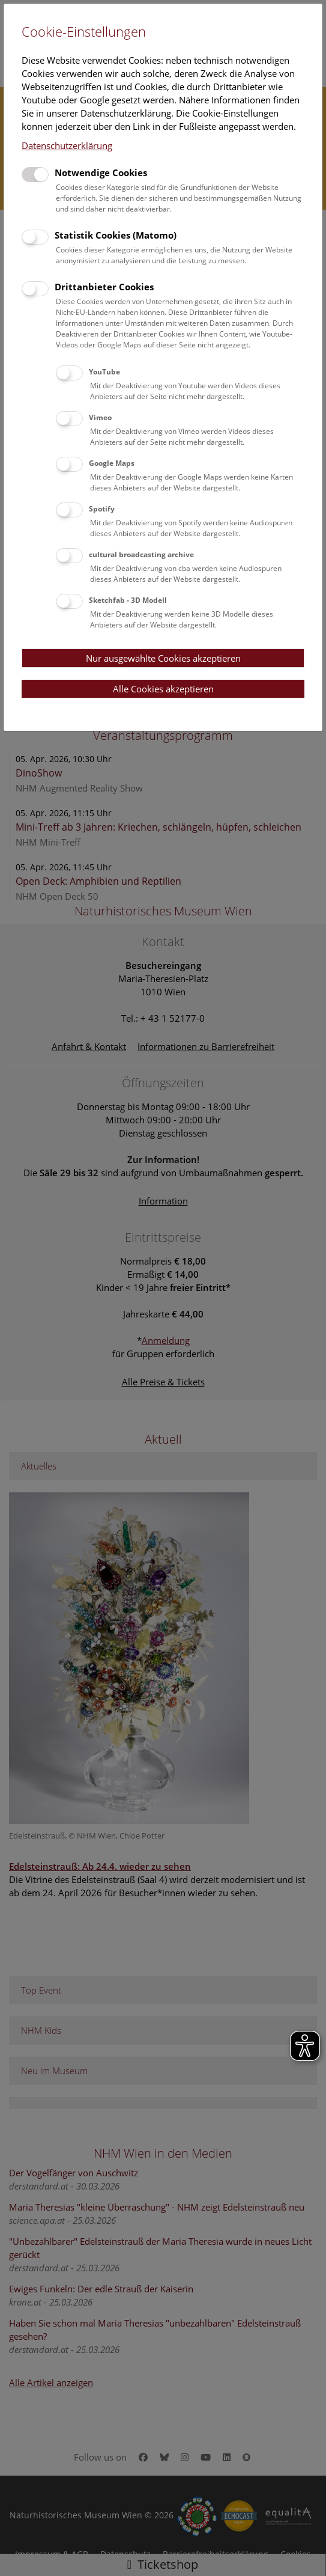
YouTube (104, 372)
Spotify (102, 509)
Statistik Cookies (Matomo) (116, 235)
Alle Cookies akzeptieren (163, 689)
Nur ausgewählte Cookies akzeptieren (163, 658)
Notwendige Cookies (101, 172)
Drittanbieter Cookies (104, 287)
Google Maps (111, 463)
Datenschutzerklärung (67, 145)
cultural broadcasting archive (141, 554)
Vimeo (100, 417)
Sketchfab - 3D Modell (128, 600)
